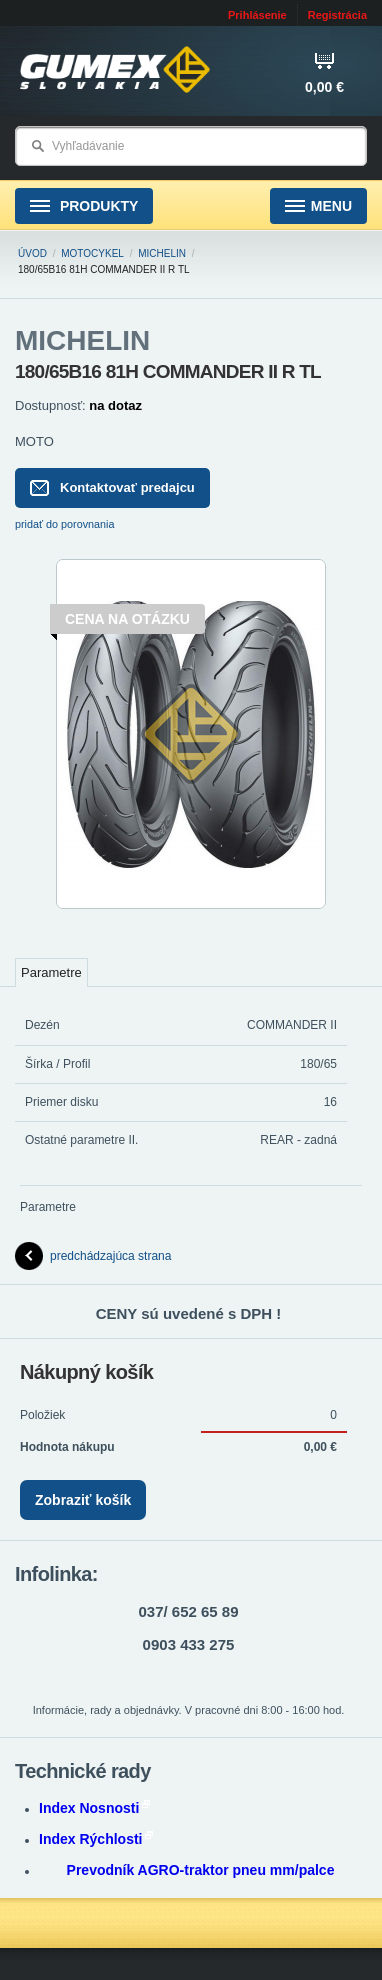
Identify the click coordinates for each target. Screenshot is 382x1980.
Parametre (51, 972)
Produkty (84, 206)
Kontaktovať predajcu (112, 488)
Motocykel (92, 253)
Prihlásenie (257, 15)
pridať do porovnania (65, 524)
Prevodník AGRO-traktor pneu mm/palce (201, 1870)
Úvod (32, 253)
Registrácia (337, 15)
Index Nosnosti (94, 1808)
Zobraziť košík (83, 1500)
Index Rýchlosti (96, 1839)
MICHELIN (162, 253)
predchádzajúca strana (93, 1256)
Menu (318, 206)
